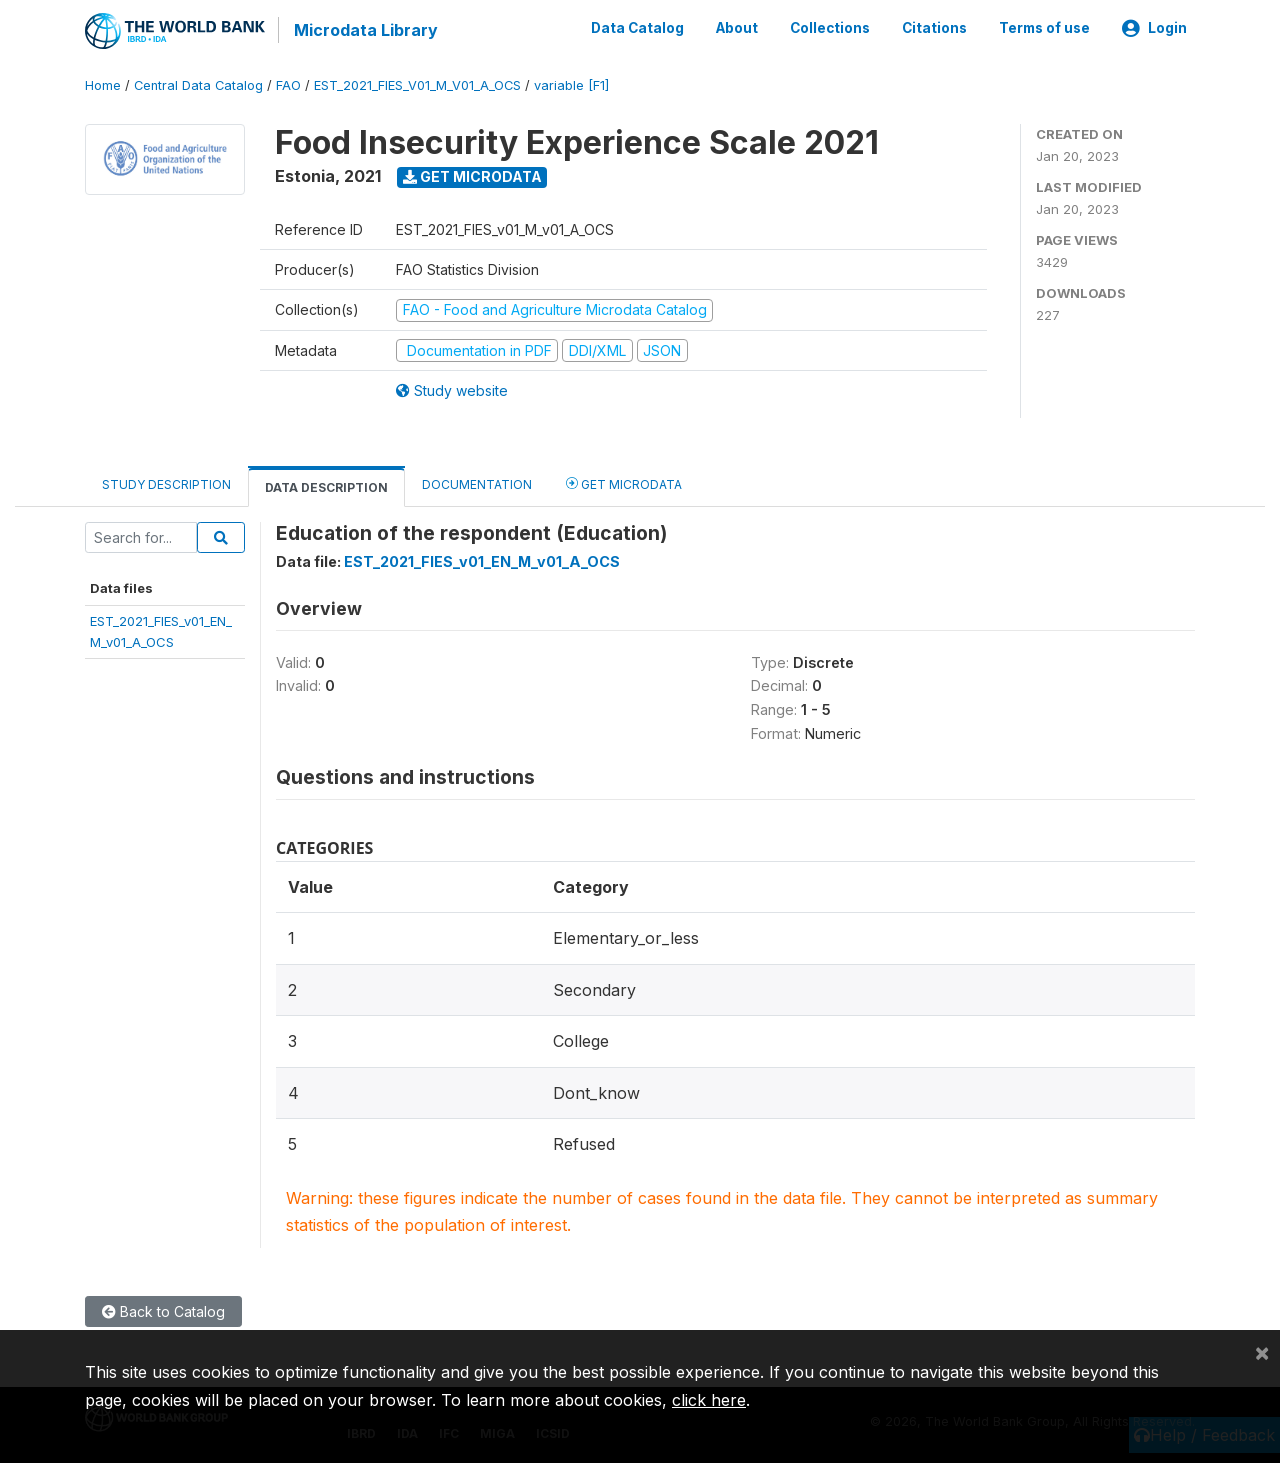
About (737, 28)
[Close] (1262, 1352)
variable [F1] (571, 84)
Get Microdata (472, 175)
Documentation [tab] (477, 483)
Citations (934, 28)
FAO (288, 84)
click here (709, 1400)
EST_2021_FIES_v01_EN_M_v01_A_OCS (482, 560)
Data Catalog (637, 28)
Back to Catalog (163, 1310)
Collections (830, 28)
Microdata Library (365, 30)
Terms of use (1044, 28)
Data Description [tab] (326, 486)
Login (1154, 28)
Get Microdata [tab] (624, 482)
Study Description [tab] (166, 483)
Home (103, 84)
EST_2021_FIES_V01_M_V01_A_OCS (417, 84)
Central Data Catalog (198, 84)
